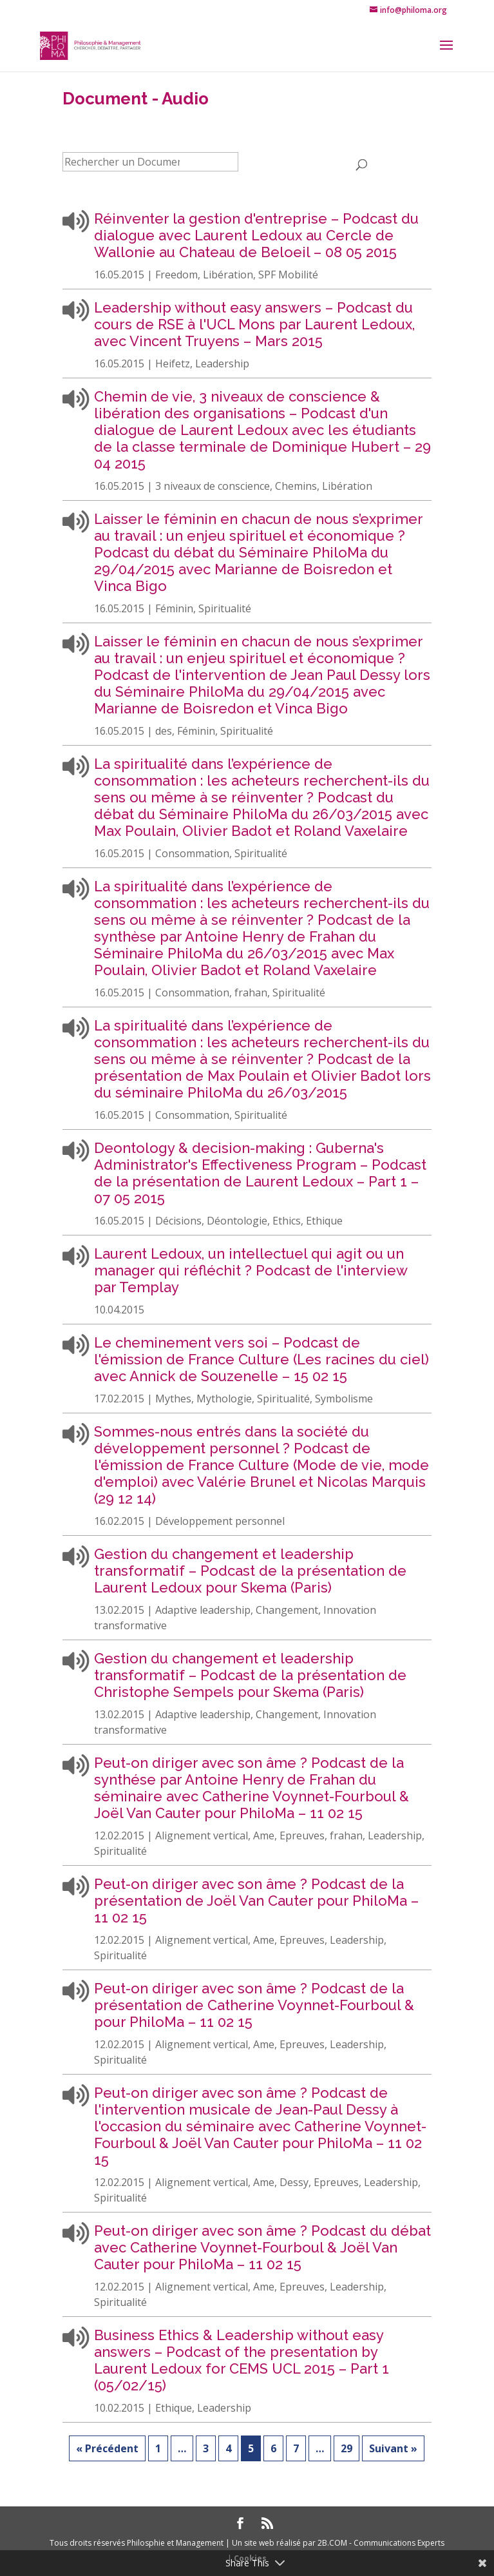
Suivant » (393, 2448)
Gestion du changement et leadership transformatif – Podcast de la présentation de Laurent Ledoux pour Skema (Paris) (250, 1570)
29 (346, 2448)
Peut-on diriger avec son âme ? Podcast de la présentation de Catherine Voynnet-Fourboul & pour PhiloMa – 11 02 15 (254, 2005)
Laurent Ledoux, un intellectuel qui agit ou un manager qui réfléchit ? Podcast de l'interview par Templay (250, 1270)
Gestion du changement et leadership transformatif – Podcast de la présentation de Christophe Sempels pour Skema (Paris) (250, 1675)
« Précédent (107, 2448)
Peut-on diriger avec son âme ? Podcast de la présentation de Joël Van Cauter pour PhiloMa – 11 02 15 (256, 1900)
